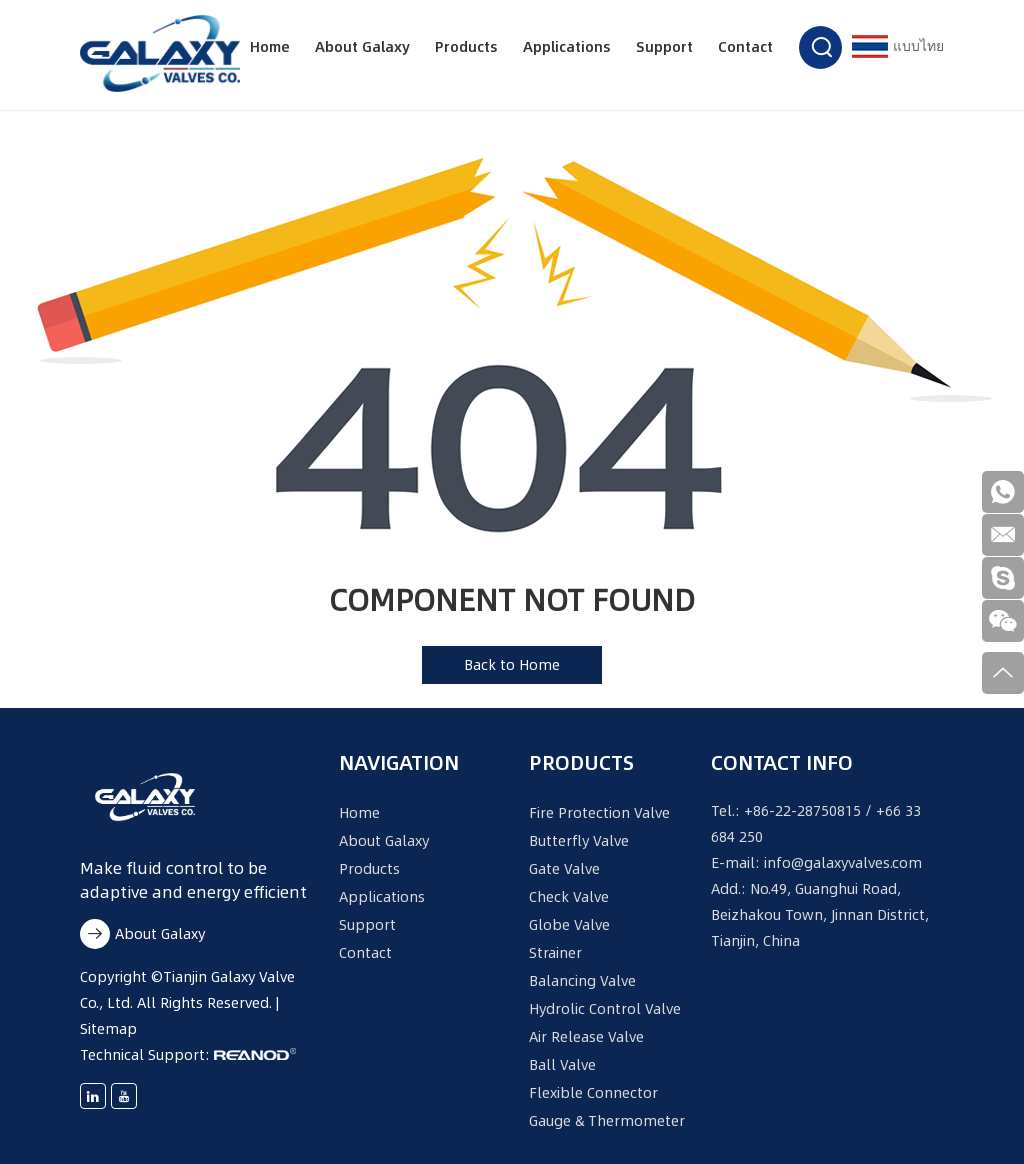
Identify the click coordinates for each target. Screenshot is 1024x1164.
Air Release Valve (586, 1037)
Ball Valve (562, 1065)
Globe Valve (569, 925)
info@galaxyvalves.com (843, 863)
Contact (745, 47)
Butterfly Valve (579, 841)
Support (664, 47)
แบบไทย (898, 46)
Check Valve (569, 897)
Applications (567, 47)
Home (270, 47)
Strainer (555, 953)
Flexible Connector (593, 1093)
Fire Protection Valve (599, 813)
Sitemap (108, 1029)
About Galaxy (362, 47)
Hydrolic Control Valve (605, 1009)
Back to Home (512, 665)
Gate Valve (564, 869)
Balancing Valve (582, 981)
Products (466, 47)
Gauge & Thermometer (607, 1121)
